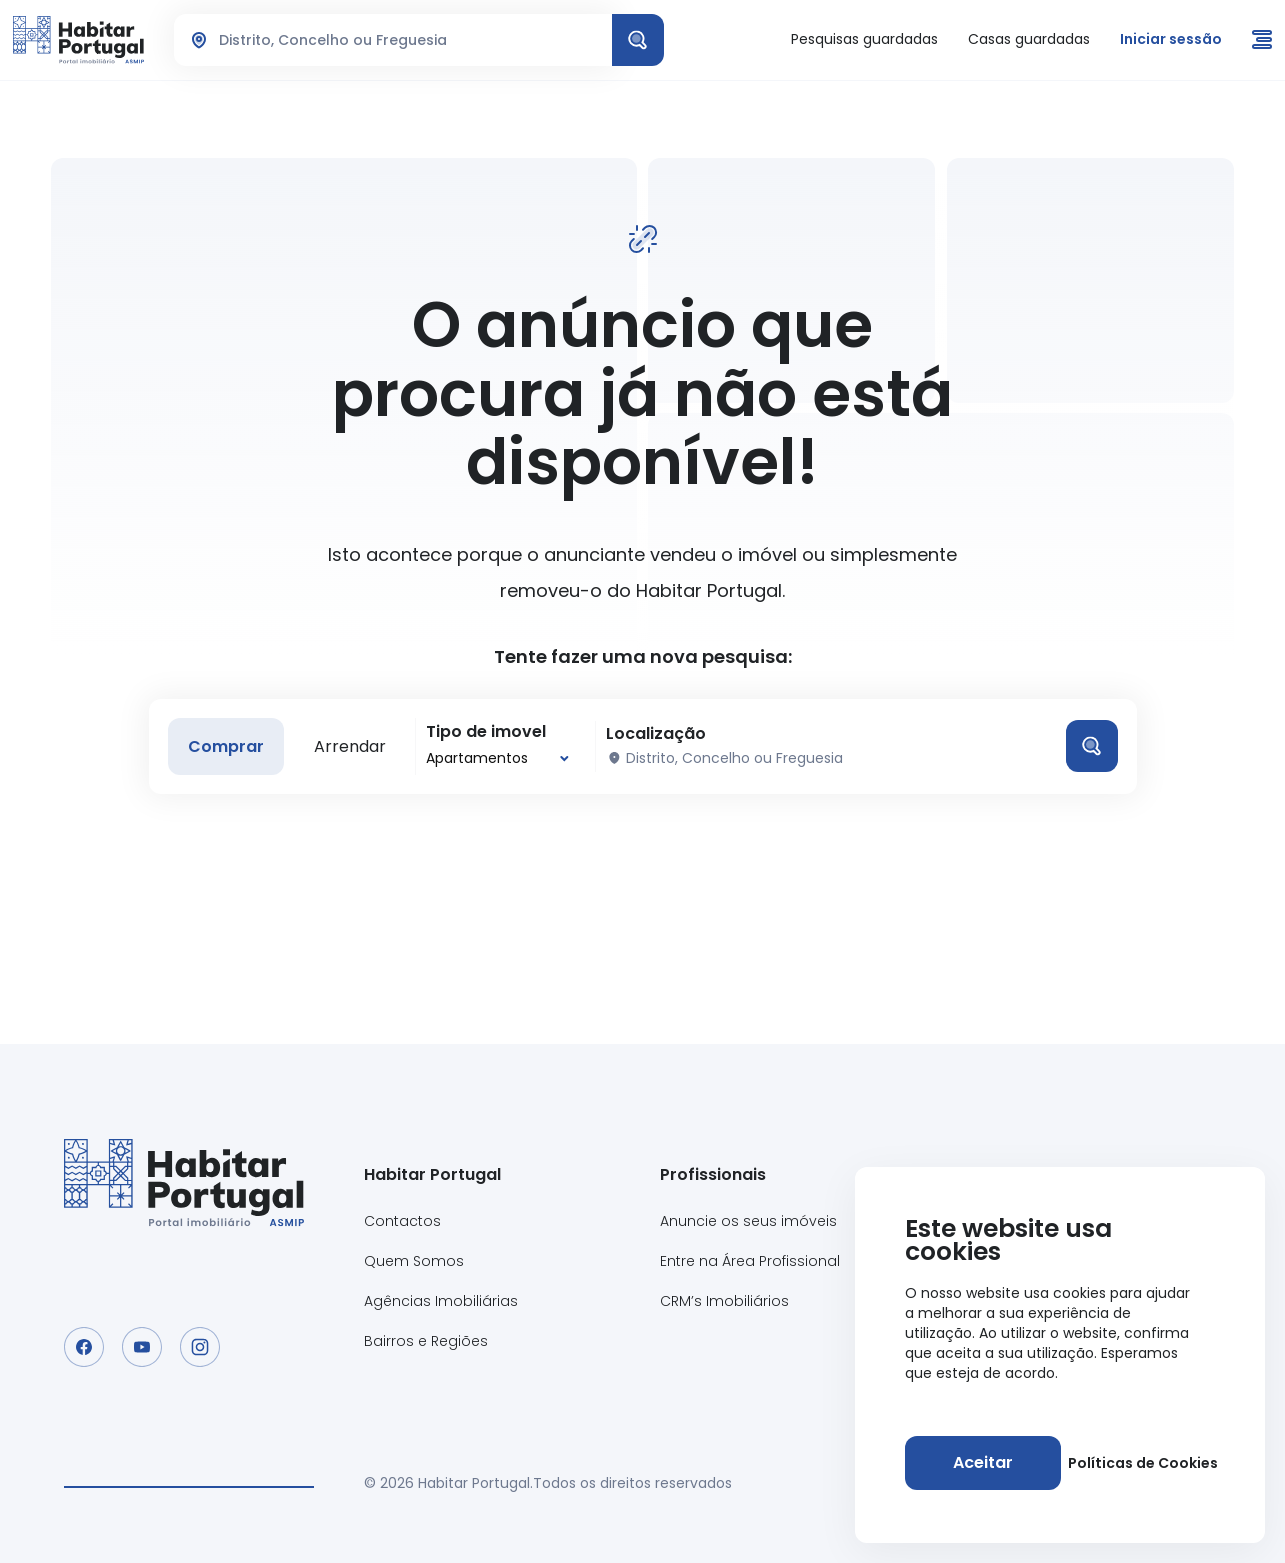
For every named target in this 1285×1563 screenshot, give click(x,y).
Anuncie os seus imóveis (748, 1221)
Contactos (402, 1221)
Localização (656, 734)
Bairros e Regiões (426, 1341)
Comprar (226, 746)
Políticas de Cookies (1143, 1463)
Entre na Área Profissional (750, 1261)
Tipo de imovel (486, 732)
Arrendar (350, 746)
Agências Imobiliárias (441, 1301)
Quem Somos (414, 1261)
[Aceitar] (983, 1463)
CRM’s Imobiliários (724, 1301)
